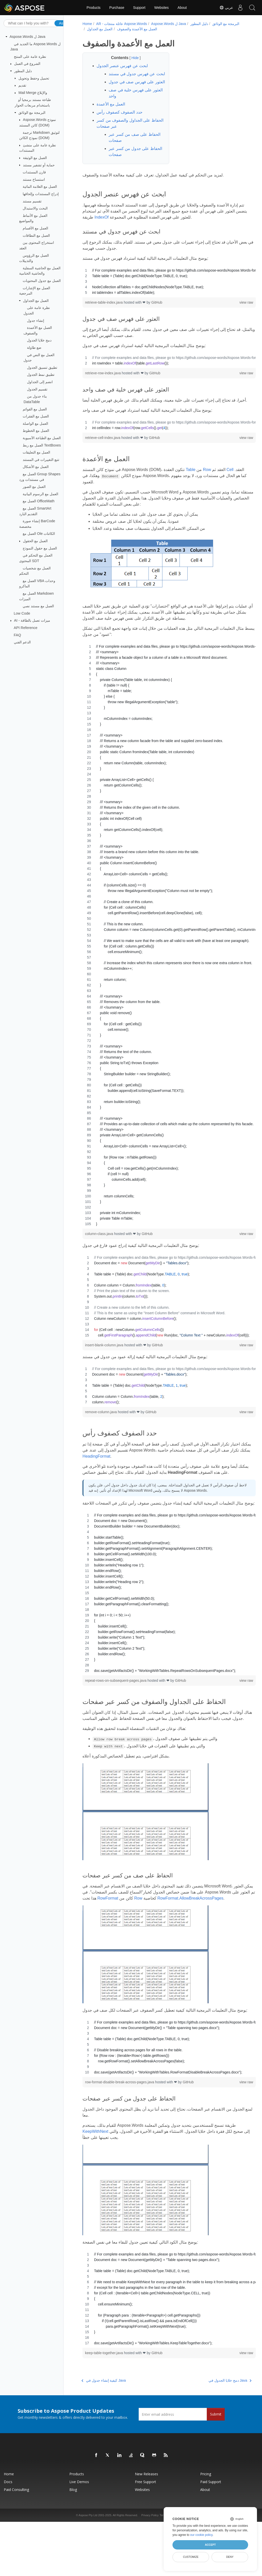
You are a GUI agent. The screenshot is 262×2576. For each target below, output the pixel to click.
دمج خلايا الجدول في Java (217, 2423)
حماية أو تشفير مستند (39, 165)
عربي (225, 7)
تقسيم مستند (32, 201)
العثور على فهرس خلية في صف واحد (130, 105)
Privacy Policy (150, 2557)
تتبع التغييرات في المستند (41, 460)
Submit (215, 2456)
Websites (161, 8)
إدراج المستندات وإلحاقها (41, 194)
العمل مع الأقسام (35, 228)
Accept (210, 2544)
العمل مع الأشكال (36, 467)
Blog (73, 2532)
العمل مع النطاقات (36, 235)
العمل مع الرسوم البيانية (40, 494)
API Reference (26, 628)
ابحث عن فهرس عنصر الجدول (121, 66)
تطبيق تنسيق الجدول (42, 367)
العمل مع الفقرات (36, 416)
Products (93, 8)
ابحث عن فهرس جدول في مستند (130, 77)
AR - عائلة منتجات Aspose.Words (121, 24)
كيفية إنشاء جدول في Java (103, 2423)
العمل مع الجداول (36, 301)
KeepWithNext (95, 2174)
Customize (191, 2556)
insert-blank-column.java (104, 1363)
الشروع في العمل (27, 64)
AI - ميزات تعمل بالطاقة (32, 620)
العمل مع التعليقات (36, 452)
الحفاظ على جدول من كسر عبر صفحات (131, 164)
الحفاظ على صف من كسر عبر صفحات (130, 149)
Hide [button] (132, 58)
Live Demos (79, 2524)
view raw (233, 314)
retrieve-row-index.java (102, 385)
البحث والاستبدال (35, 208)
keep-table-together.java (103, 2395)
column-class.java (98, 1252)
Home (86, 24)
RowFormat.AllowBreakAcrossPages (115, 1934)
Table (190, 488)
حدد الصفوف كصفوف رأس (119, 124)
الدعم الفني (22, 642)
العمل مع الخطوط (36, 431)
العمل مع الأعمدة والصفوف (136, 29)
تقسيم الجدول (37, 389)
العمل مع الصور (34, 487)
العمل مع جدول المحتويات (42, 281)
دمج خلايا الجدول (39, 340)
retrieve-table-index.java (103, 314)
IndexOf (120, 229)
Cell (229, 488)
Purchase (116, 8)
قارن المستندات (34, 172)
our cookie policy (201, 2535)
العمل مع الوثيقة (35, 158)
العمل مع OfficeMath (38, 501)
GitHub (156, 314)
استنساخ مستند (34, 179)
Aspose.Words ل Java (27, 37)
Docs (8, 2524)
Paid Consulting (16, 2532)
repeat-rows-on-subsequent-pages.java (115, 1705)
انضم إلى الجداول (40, 382)
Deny (230, 2556)
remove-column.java (100, 1430)
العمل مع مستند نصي (38, 606)
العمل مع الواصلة (35, 424)
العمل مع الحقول (35, 541)
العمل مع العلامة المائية (40, 187)
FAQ (17, 635)
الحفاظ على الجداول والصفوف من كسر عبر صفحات (125, 135)
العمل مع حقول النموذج (40, 548)
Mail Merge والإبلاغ (32, 93)
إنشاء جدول (35, 320)
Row (206, 488)
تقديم (22, 85)
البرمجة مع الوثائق (31, 113)
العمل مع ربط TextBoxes (42, 445)
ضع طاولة (34, 348)
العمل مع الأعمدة (110, 116)
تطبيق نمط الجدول (40, 375)
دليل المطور (23, 71)
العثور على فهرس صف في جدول (131, 91)
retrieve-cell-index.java (102, 456)
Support (139, 8)
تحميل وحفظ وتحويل (33, 78)
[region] (162, 293)
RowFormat (131, 1928)
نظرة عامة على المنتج (30, 57)
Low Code (22, 613)
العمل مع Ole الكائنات (39, 534)
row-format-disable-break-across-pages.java (119, 2124)
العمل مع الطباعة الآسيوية (42, 438)
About (182, 8)
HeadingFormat (124, 1474)
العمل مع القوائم (35, 409)
